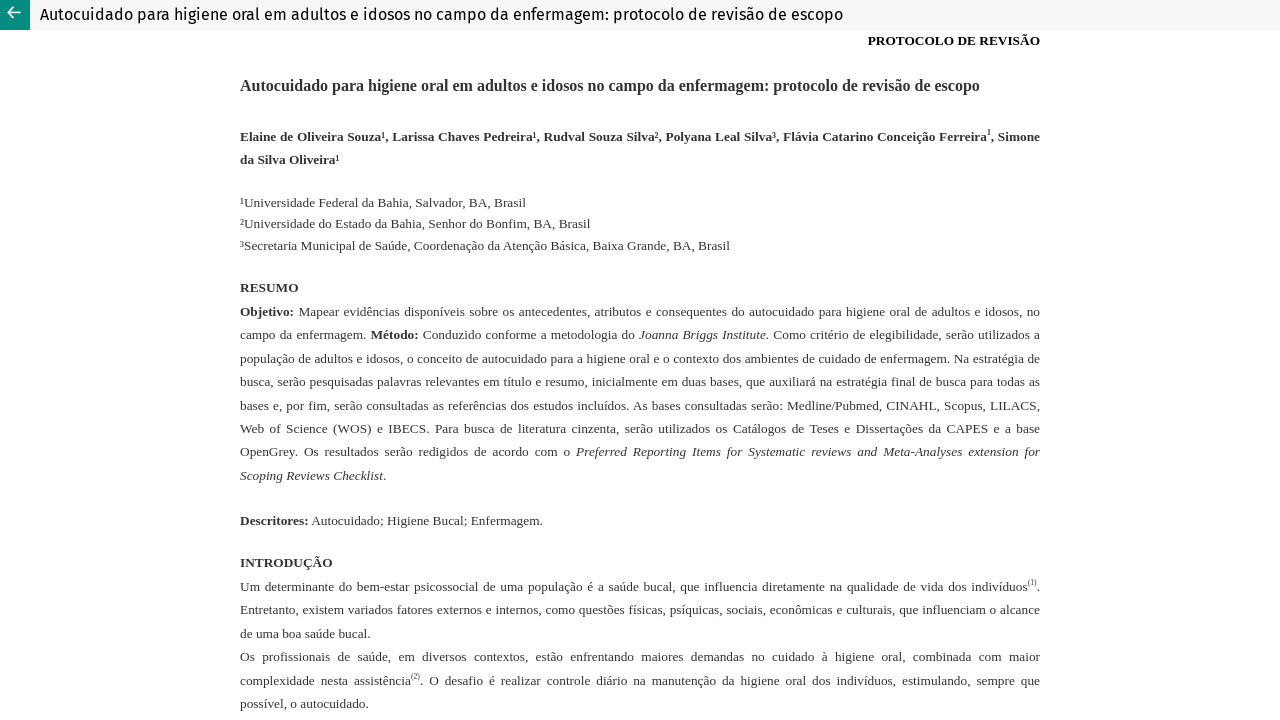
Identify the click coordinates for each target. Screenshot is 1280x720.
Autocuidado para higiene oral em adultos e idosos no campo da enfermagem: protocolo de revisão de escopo (441, 14)
